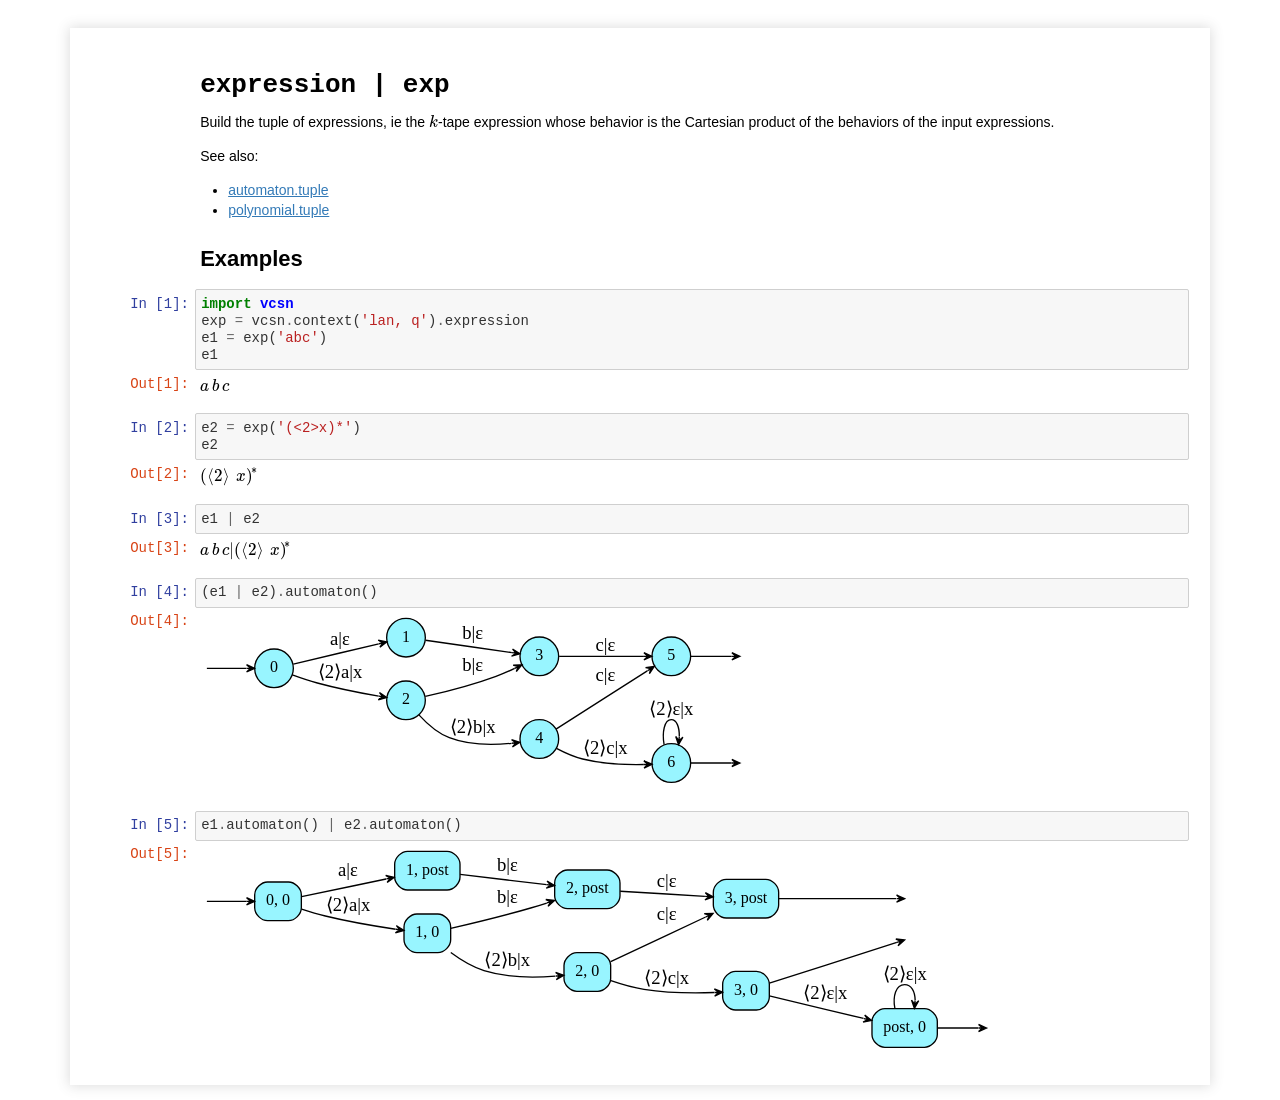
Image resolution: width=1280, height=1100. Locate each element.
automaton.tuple (280, 189)
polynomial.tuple (280, 209)
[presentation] (434, 121)
